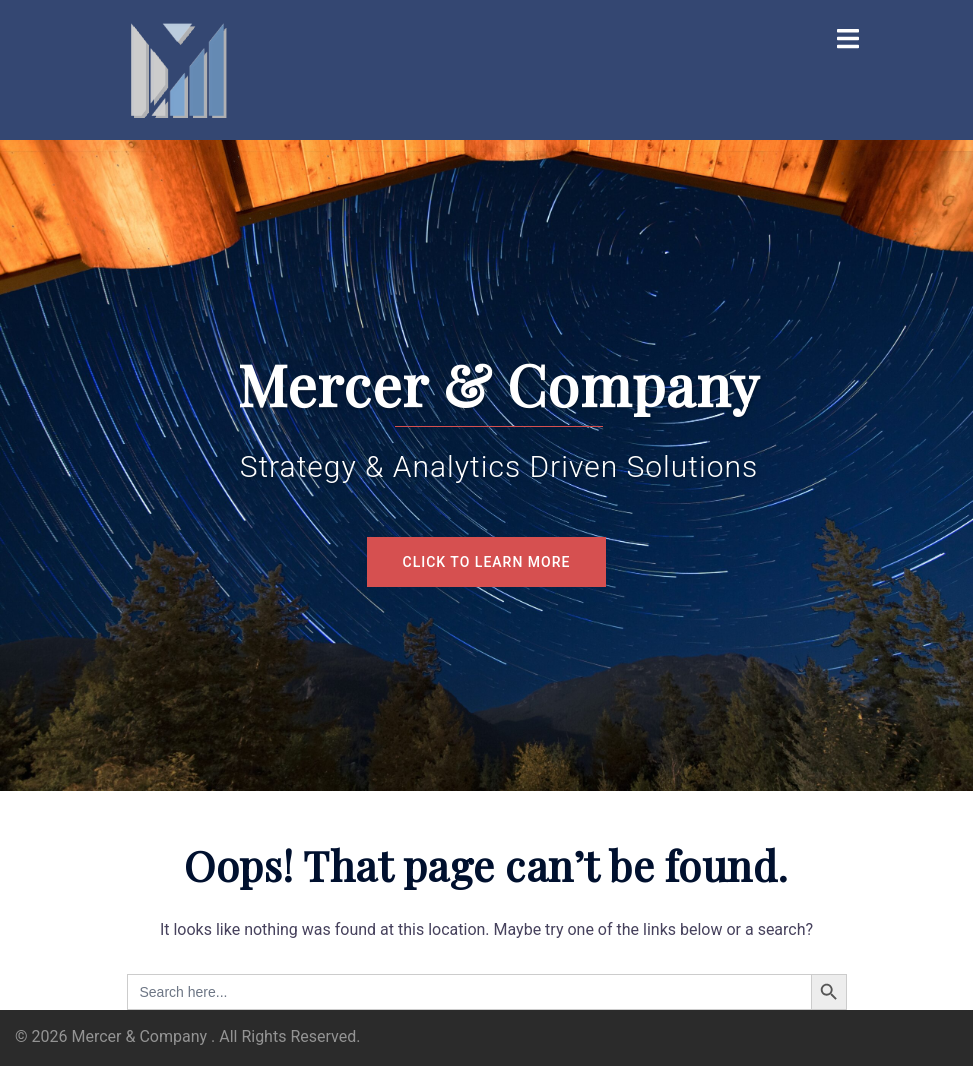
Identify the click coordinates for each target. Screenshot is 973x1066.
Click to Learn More (487, 562)
